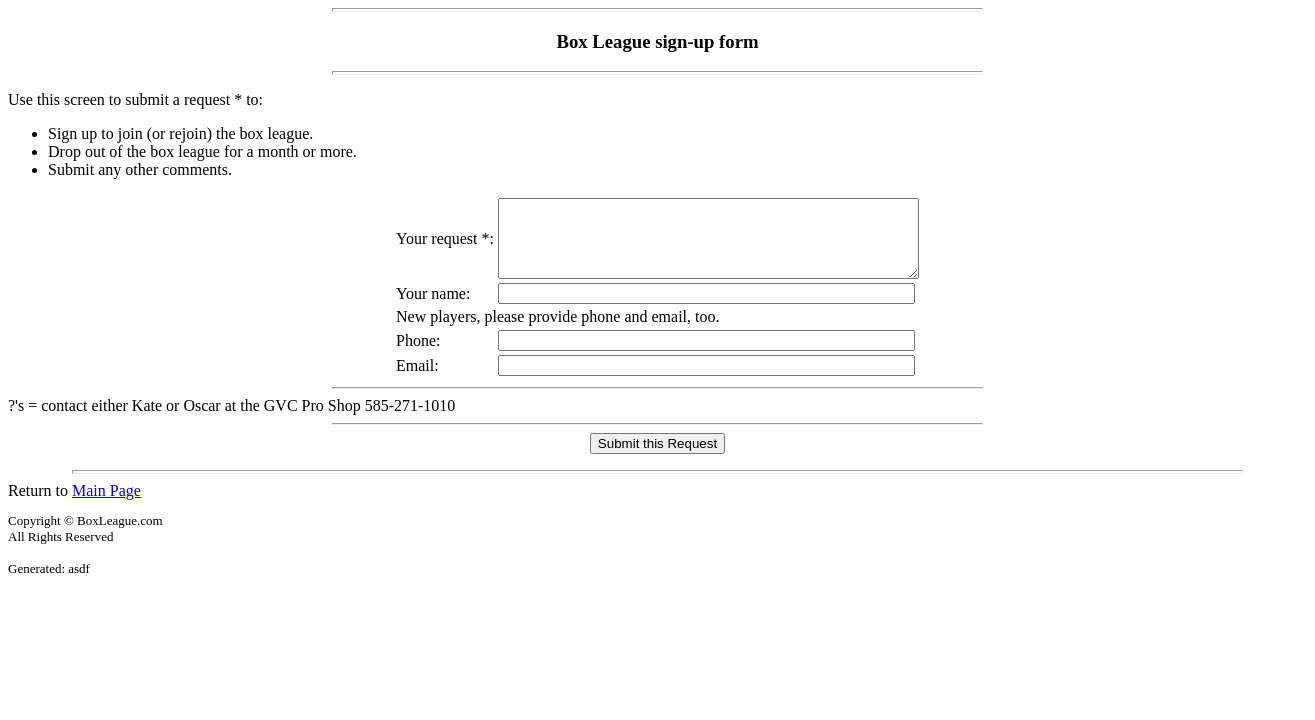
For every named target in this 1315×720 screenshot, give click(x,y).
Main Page (106, 505)
